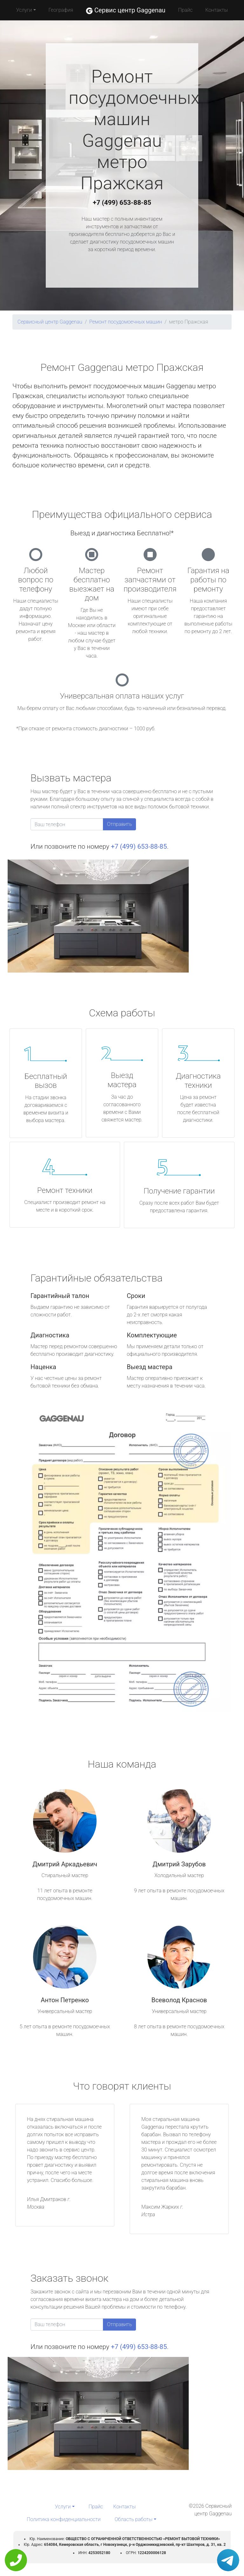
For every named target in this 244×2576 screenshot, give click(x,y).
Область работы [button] (133, 2519)
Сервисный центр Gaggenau (49, 322)
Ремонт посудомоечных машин (125, 322)
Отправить (119, 824)
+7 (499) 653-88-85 (122, 202)
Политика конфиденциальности (63, 2519)
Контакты (216, 10)
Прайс (185, 10)
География (61, 10)
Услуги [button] (24, 10)
